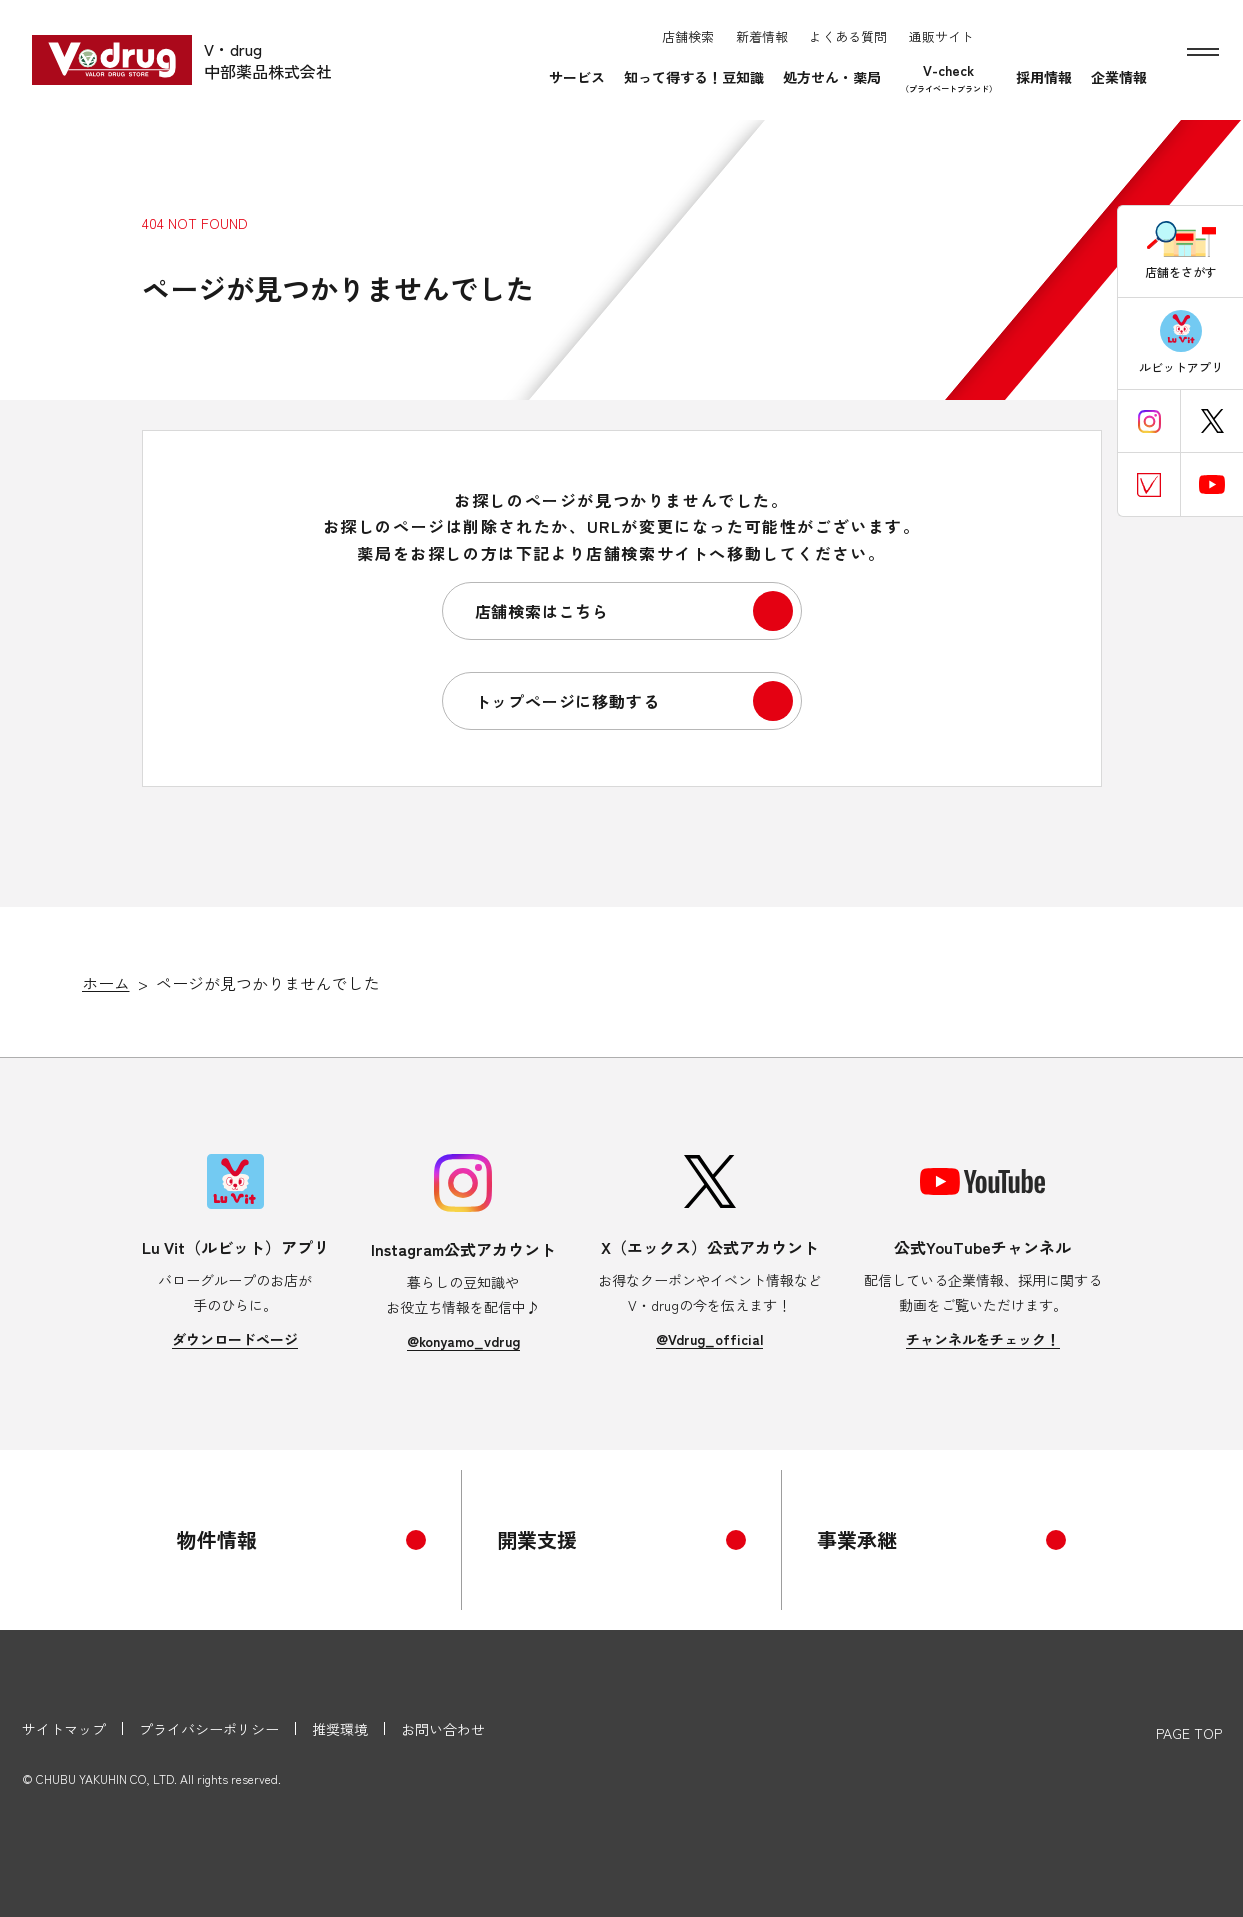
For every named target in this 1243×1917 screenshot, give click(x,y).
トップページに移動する (567, 701)
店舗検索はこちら (542, 611)
